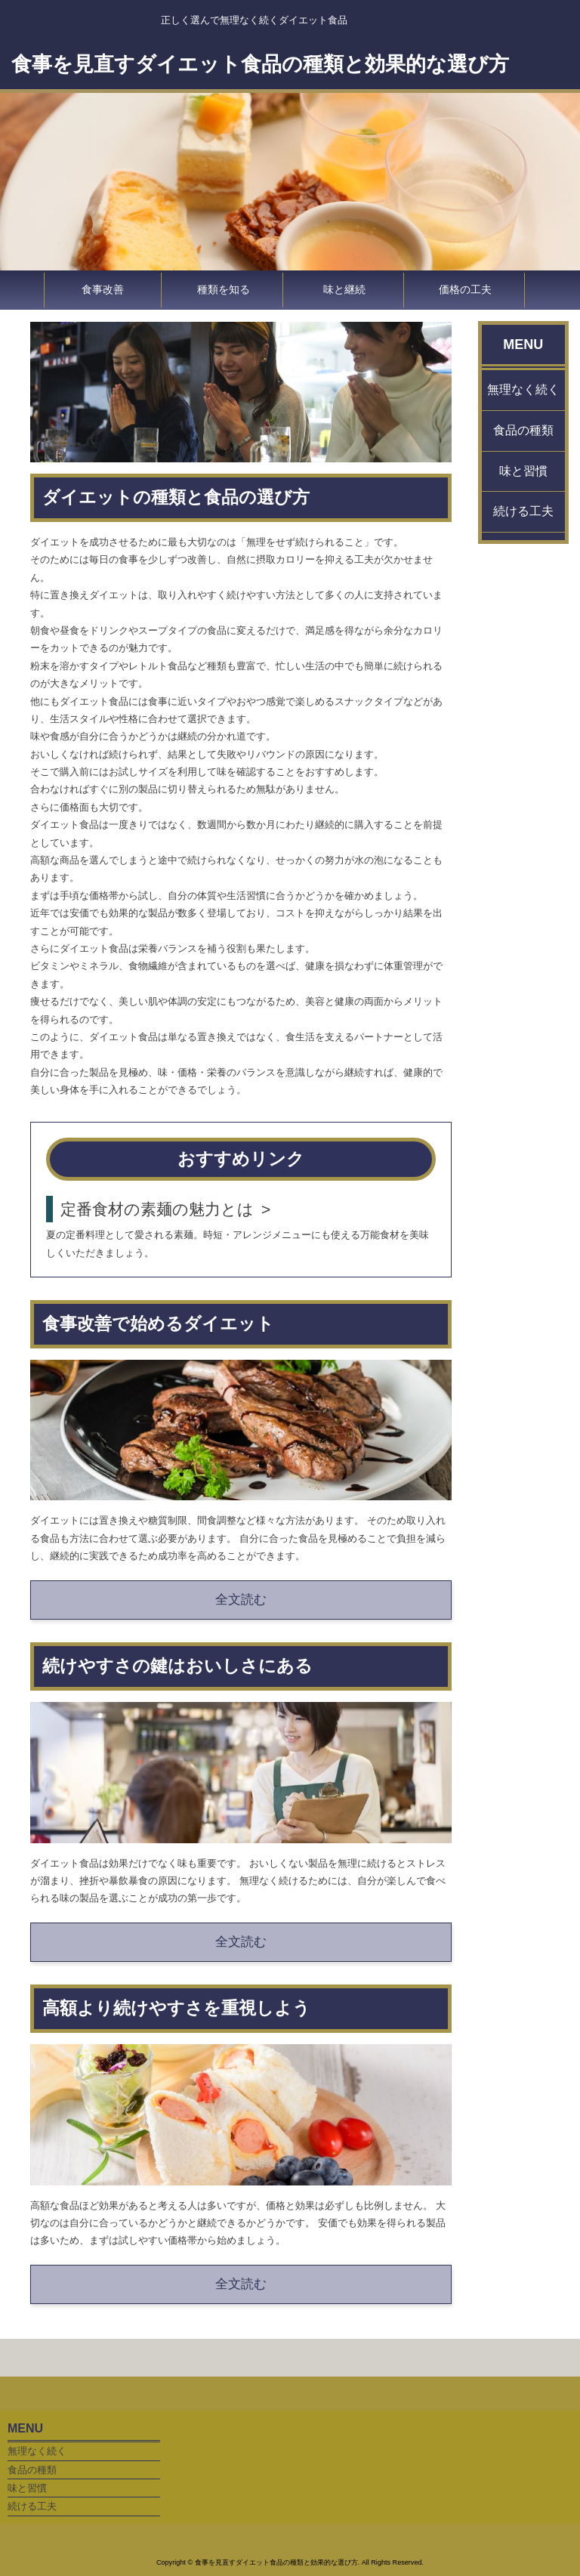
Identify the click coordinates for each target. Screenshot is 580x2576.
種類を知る (223, 289)
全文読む (241, 1599)
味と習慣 (523, 471)
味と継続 (344, 289)
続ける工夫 (523, 511)
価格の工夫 (465, 289)
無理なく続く (523, 389)
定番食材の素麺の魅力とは (157, 1209)
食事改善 (103, 289)
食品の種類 (523, 430)
